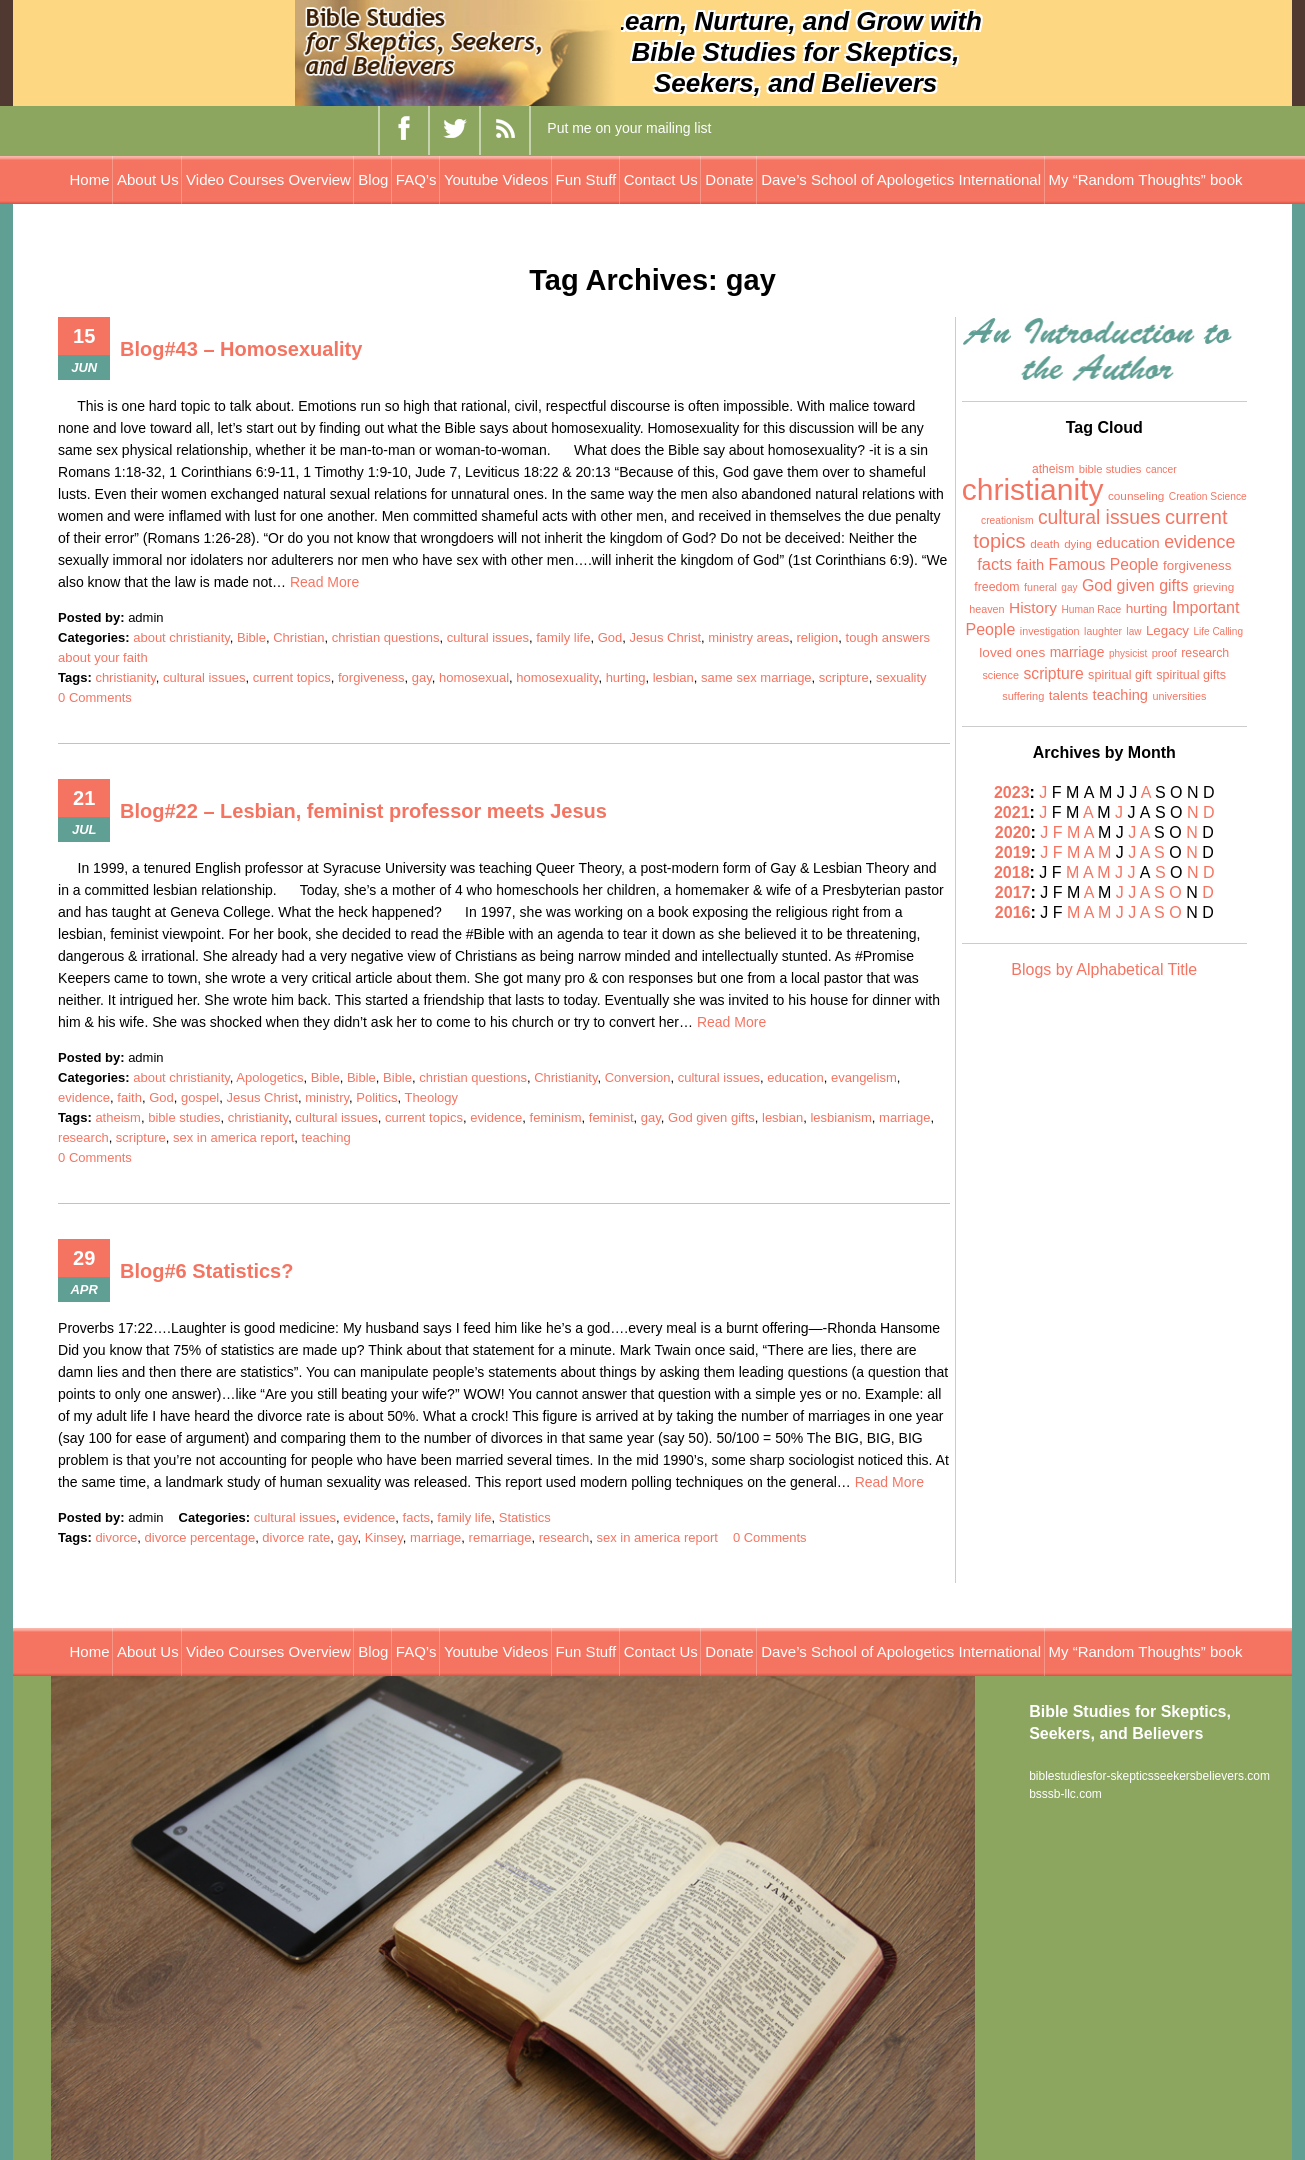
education (795, 1077)
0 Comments (95, 697)
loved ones (1012, 652)
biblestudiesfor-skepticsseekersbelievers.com (1149, 1776)
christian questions (386, 637)
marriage (904, 1117)
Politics (376, 1097)
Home (89, 179)
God (610, 637)
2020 (1013, 832)
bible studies (184, 1117)
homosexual (474, 677)
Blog (373, 179)
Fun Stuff (586, 179)
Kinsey (384, 1537)
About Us (148, 179)
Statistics (525, 1517)
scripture (844, 677)
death (1045, 544)
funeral (1040, 587)
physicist (1128, 653)
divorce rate (296, 1537)
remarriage (500, 1537)
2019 (1013, 852)
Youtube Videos (496, 179)
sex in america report (233, 1137)
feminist (611, 1117)
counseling (1136, 496)
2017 (1013, 892)
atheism (118, 1117)
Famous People (1104, 564)
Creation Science (1208, 496)
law (1133, 631)
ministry (327, 1097)
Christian (298, 637)
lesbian (673, 677)
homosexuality (557, 677)
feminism (556, 1117)
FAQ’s (416, 179)
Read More (324, 582)
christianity (125, 677)
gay (422, 677)
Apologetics (269, 1077)
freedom (996, 587)
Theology (431, 1097)
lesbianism (840, 1117)
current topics (292, 677)
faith (129, 1097)
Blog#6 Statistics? (206, 1271)
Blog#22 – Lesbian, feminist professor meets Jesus (363, 811)
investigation (1050, 631)
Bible (251, 637)
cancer (1161, 469)
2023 (1012, 792)
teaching (326, 1137)
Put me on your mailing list (629, 128)
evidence (84, 1097)
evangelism (864, 1077)
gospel (200, 1097)
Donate (729, 179)
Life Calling (1217, 631)
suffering (1023, 696)
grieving (1213, 587)
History (1033, 607)
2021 (1012, 812)
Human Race (1091, 609)
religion (817, 637)
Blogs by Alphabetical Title (1104, 969)
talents (1068, 695)
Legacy (1167, 630)
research (83, 1137)
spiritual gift (1120, 675)
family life (563, 637)
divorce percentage (200, 1537)
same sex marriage (756, 677)
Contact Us (661, 179)
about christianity (181, 637)
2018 (1012, 872)
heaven (986, 609)
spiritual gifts (1191, 675)
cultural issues (488, 637)
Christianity (565, 1077)
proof (1164, 653)
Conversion (638, 1077)
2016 (1013, 912)
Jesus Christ (665, 637)
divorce (116, 1537)
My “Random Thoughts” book (1146, 179)
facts (416, 1517)
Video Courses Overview (268, 179)
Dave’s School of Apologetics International (901, 179)
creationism (1007, 520)
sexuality (901, 677)
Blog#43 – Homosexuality (241, 349)
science (1000, 675)
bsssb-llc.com (1065, 1794)
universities (1179, 696)
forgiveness (371, 677)
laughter (1103, 631)
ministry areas (748, 637)
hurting (626, 677)
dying (1078, 544)
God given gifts (711, 1117)
